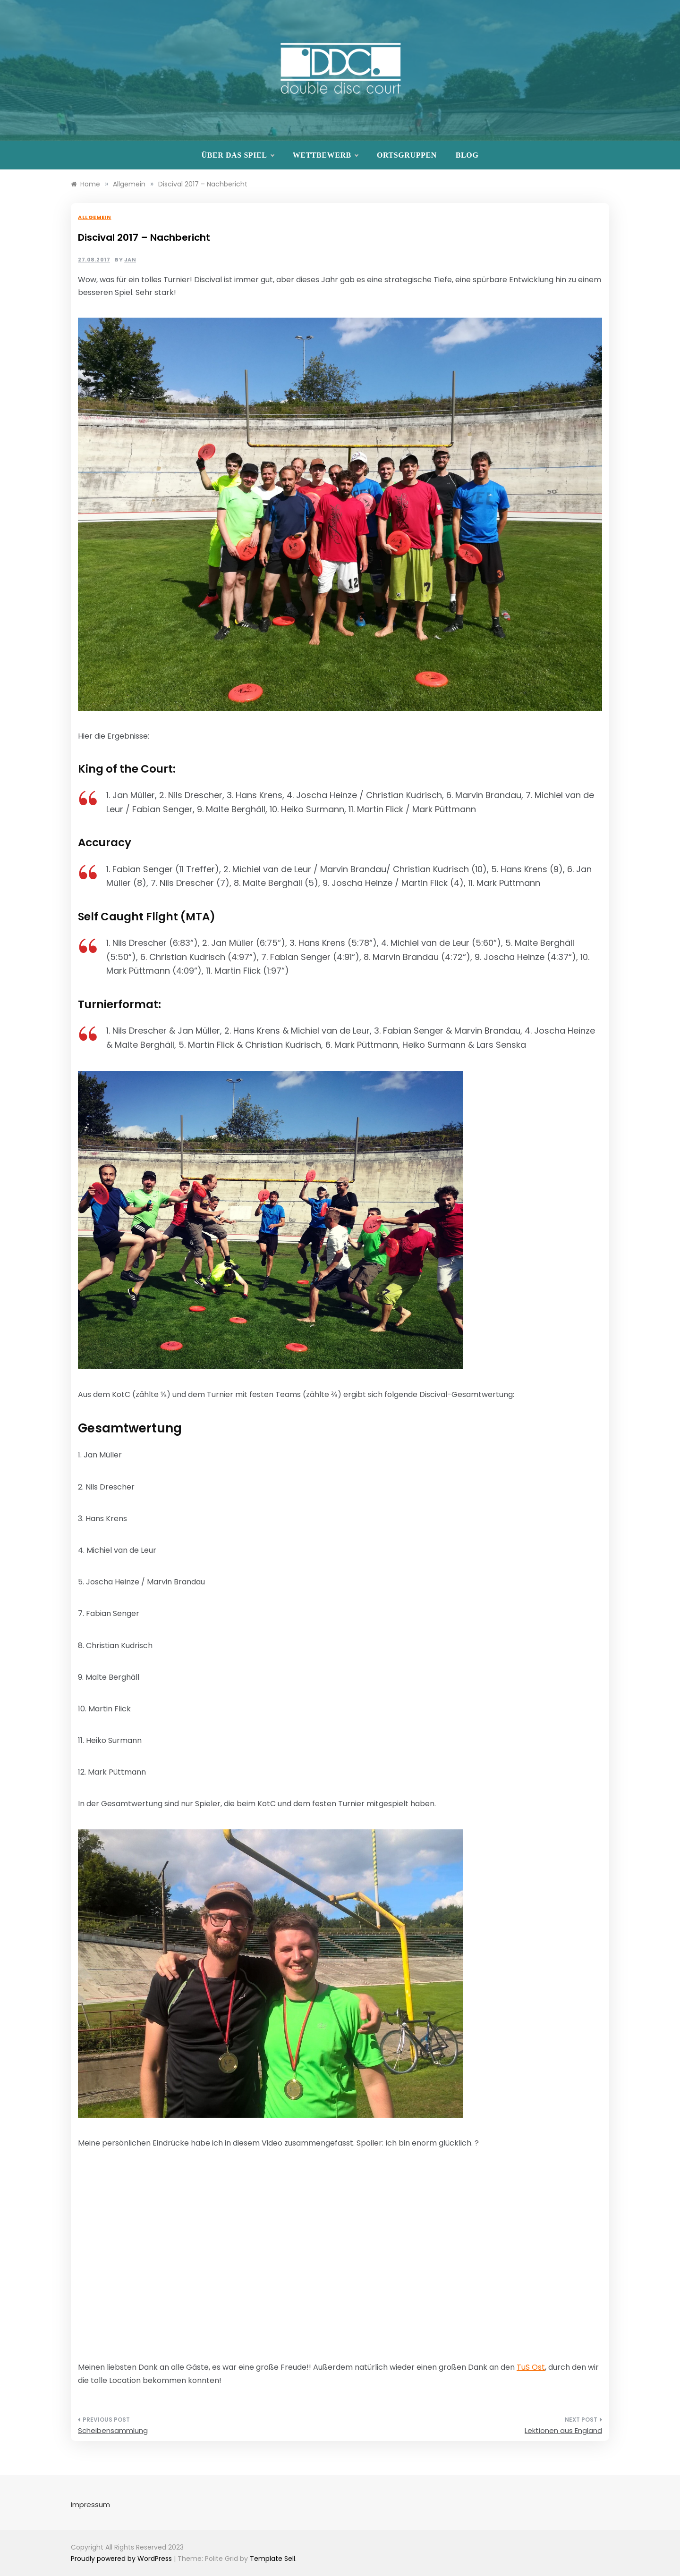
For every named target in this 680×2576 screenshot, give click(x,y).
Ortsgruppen (407, 155)
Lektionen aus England (563, 2430)
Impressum (90, 2504)
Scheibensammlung (113, 2430)
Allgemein (94, 217)
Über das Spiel (238, 155)
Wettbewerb (325, 155)
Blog (467, 155)
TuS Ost (531, 2367)
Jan (130, 259)
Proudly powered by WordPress (122, 2558)
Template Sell (272, 2558)
